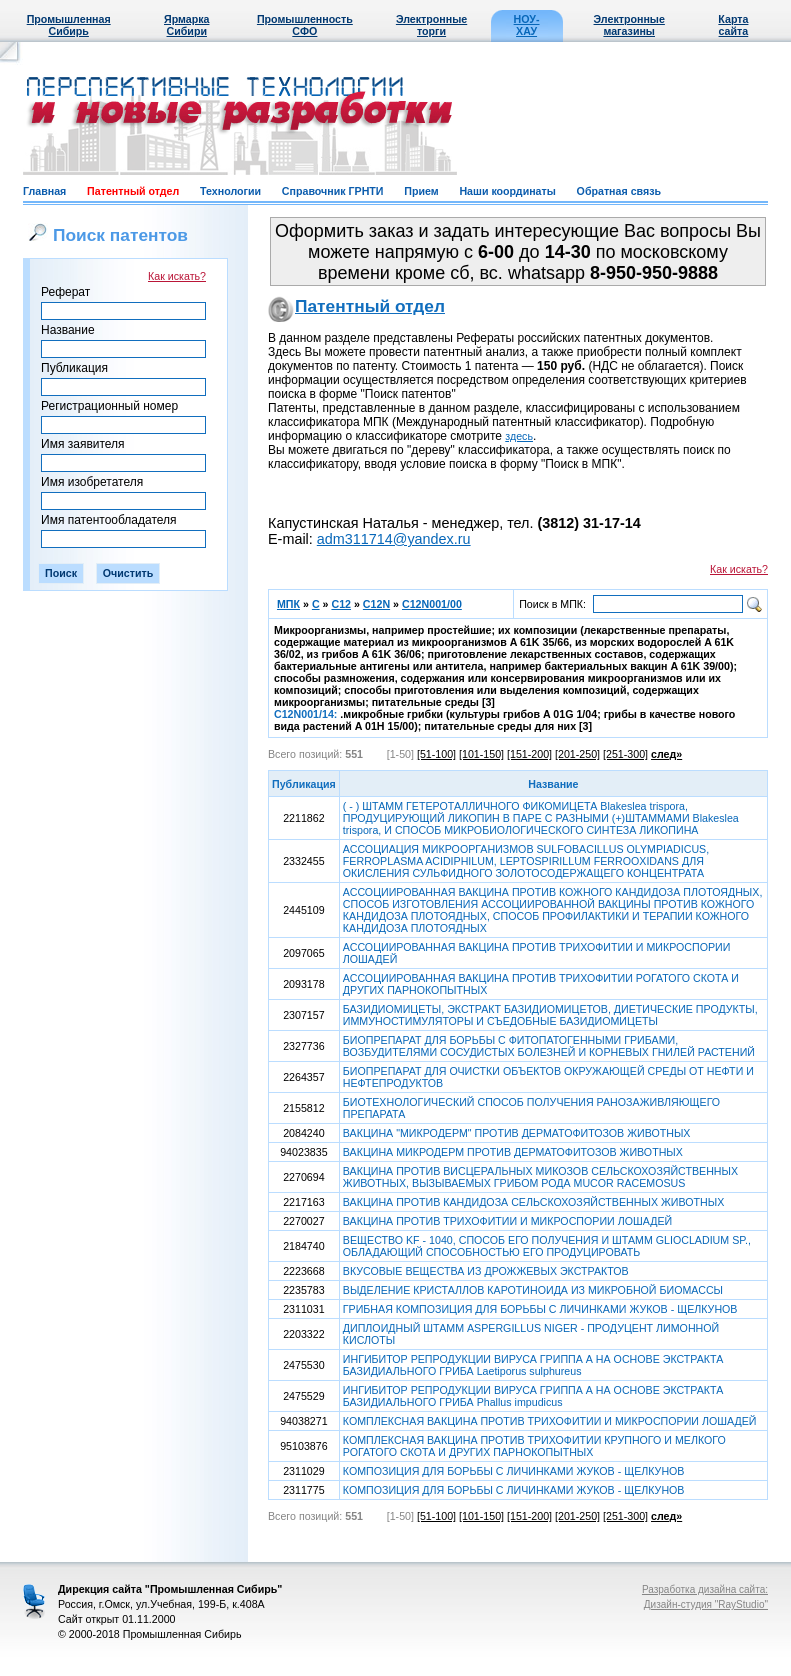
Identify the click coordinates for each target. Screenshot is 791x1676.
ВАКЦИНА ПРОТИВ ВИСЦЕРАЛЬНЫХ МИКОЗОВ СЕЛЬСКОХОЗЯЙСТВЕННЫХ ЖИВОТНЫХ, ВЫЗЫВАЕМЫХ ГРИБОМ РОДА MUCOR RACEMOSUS (540, 1177)
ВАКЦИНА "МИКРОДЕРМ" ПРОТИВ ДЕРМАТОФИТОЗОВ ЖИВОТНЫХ (517, 1133)
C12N (376, 604)
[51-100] (436, 754)
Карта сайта (733, 25)
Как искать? (177, 276)
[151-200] (529, 754)
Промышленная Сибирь (69, 25)
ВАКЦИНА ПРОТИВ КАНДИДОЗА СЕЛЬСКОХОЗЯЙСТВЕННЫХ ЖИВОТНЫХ (533, 1202)
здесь (519, 436)
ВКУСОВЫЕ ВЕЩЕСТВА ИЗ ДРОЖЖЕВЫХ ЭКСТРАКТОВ (486, 1271)
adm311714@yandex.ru (394, 539)
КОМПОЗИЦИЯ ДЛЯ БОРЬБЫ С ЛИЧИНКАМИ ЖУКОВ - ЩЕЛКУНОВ (514, 1471)
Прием (421, 191)
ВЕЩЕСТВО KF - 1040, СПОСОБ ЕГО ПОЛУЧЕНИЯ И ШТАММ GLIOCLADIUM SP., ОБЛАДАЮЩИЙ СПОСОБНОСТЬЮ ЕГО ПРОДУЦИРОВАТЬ (547, 1246)
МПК (288, 604)
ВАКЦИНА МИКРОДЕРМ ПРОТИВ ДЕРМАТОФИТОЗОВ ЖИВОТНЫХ (513, 1152)
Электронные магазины (629, 25)
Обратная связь (619, 191)
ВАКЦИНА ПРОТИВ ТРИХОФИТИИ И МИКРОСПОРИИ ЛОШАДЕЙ (507, 1221)
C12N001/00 (432, 604)
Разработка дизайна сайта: (705, 1589)
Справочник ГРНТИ (333, 191)
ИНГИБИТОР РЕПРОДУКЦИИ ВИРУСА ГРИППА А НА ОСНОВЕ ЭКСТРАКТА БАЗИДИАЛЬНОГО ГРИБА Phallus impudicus (533, 1396)
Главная (44, 191)
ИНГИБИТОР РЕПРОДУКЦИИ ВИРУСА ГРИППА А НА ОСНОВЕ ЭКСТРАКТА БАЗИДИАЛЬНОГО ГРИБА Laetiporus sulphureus (533, 1365)
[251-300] (625, 754)
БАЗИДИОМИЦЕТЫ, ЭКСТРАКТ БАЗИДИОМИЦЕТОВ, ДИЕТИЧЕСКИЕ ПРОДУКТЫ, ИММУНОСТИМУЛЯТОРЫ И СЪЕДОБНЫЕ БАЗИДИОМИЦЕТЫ (550, 1015)
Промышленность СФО (305, 25)
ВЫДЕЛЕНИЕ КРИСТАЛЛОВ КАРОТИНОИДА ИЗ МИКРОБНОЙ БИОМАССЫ (533, 1290)
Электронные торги (431, 25)
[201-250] (577, 754)
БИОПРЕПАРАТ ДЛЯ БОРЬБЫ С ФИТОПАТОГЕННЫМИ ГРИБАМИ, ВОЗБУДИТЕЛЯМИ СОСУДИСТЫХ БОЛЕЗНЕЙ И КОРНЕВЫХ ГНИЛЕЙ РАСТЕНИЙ (549, 1046)
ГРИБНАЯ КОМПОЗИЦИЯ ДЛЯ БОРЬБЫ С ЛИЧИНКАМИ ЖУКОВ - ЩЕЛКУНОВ (540, 1309)
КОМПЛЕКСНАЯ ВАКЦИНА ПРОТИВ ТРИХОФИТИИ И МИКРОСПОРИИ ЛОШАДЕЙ (550, 1421)
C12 (341, 604)
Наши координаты (507, 191)
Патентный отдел (133, 191)
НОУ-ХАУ (527, 25)
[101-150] (481, 754)
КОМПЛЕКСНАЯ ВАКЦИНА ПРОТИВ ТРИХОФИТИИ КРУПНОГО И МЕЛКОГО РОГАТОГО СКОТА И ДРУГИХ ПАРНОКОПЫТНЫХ (534, 1446)
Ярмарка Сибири (186, 25)
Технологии (230, 191)
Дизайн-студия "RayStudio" (706, 1604)
